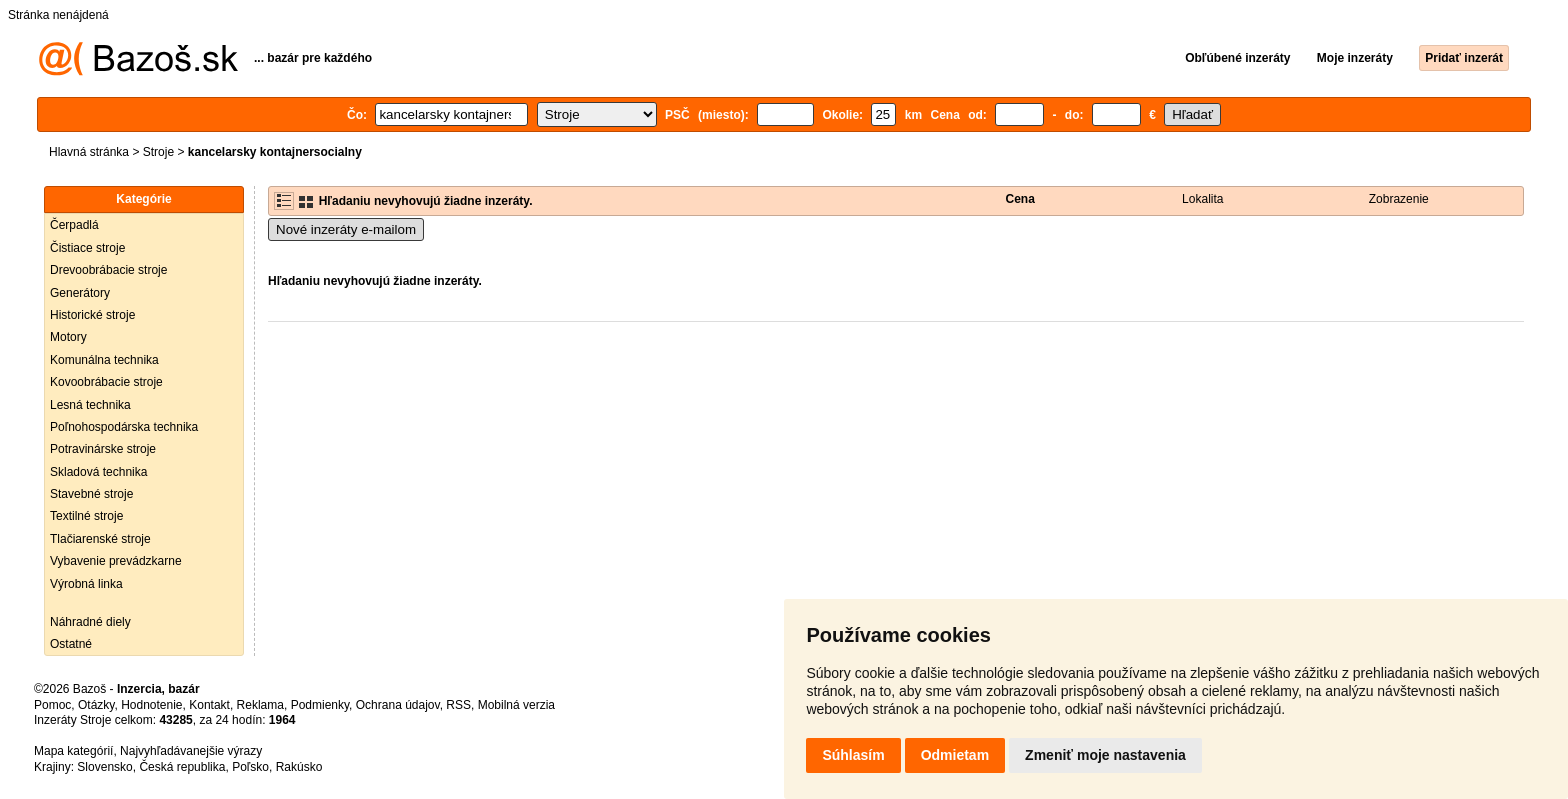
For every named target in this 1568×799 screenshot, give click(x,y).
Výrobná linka (86, 584)
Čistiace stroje (87, 248)
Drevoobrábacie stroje (108, 270)
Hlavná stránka (89, 152)
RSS (458, 705)
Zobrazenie (1399, 199)
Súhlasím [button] (853, 755)
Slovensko (104, 767)
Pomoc (52, 705)
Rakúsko (299, 767)
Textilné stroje (86, 516)
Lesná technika (90, 405)
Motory (68, 337)
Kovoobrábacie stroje (106, 382)
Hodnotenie (151, 705)
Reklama (260, 705)
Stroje (158, 152)
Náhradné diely (90, 622)
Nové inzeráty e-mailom (346, 229)
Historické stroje (92, 315)
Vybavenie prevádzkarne (116, 561)
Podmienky (320, 705)
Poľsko (250, 767)
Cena (1020, 199)
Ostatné (71, 644)
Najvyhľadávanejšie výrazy (191, 751)
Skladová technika (98, 472)
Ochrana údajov (398, 705)
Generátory (80, 293)
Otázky (96, 705)
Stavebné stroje (91, 494)
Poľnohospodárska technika (124, 427)
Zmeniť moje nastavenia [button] (1105, 755)
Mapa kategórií (73, 751)
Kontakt (209, 705)
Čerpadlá (74, 225)
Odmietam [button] (955, 755)
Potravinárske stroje (103, 449)
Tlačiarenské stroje (100, 539)
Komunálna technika (104, 360)
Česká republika (182, 767)
